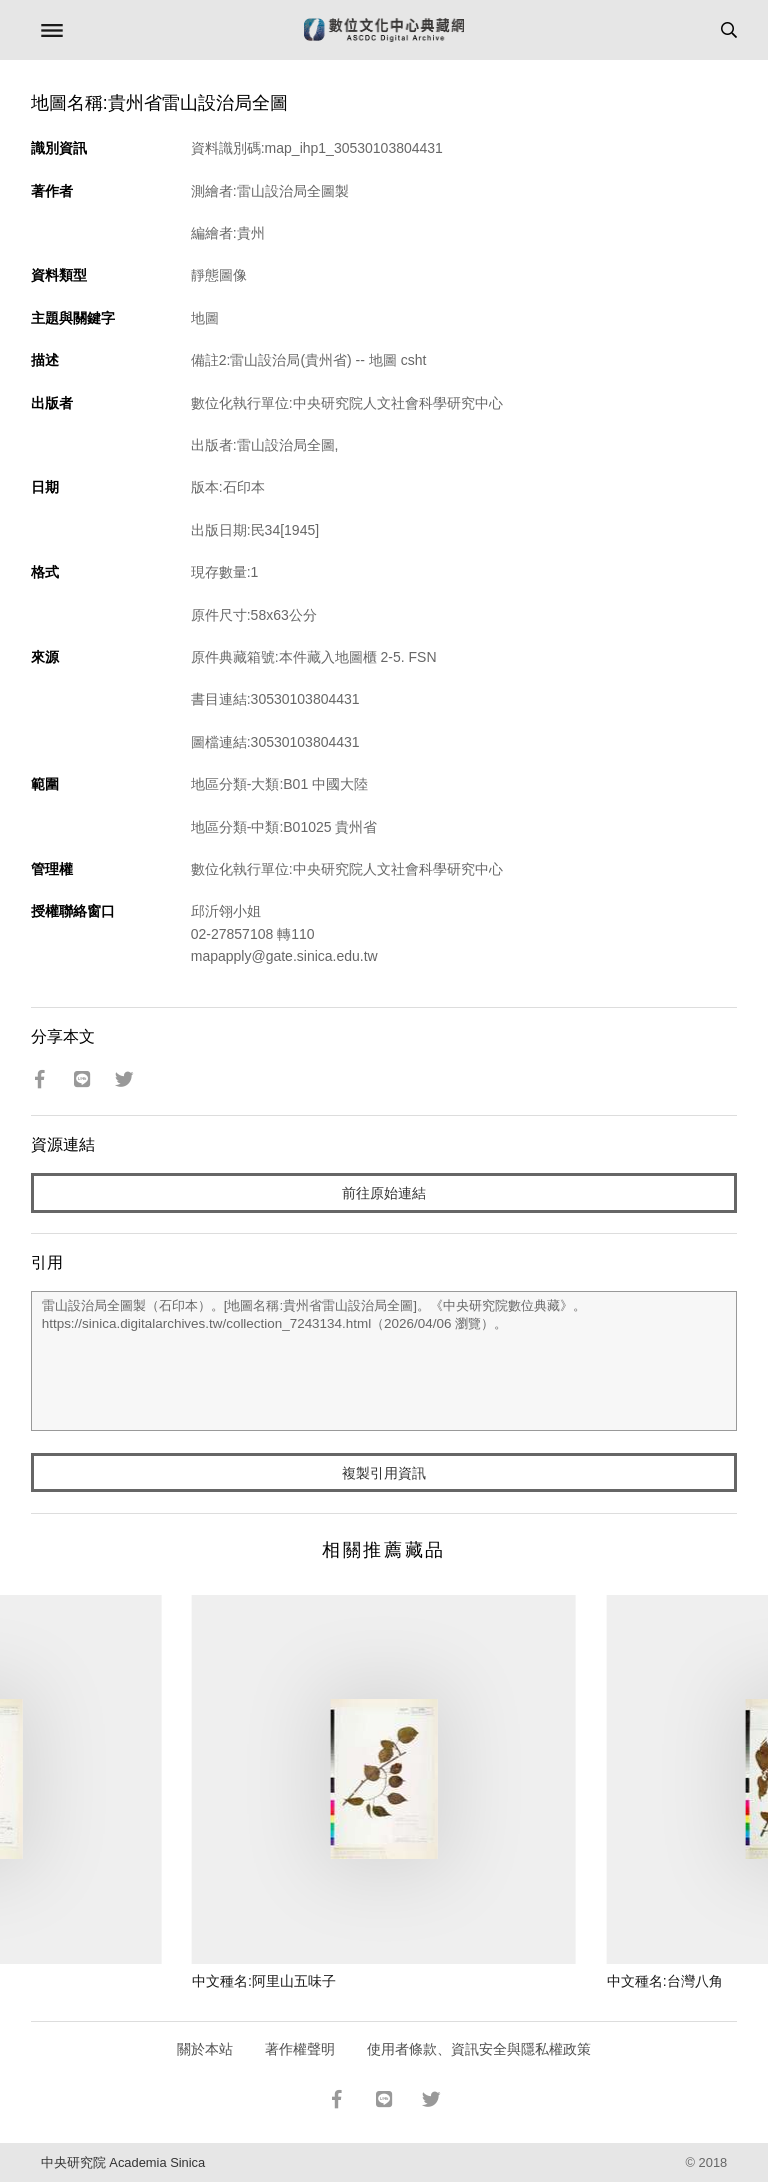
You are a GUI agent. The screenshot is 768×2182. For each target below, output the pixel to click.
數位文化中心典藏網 (384, 30)
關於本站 (205, 2049)
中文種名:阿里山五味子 (264, 1981)
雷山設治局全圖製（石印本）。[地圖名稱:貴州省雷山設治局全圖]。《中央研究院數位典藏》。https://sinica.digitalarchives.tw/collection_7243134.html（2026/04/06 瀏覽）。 (384, 1361)
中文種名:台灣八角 (665, 1981)
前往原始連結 (384, 1193)
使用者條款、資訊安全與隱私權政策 (479, 2049)
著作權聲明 (300, 2049)
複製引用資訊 (384, 1473)
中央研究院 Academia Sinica (123, 2162)
